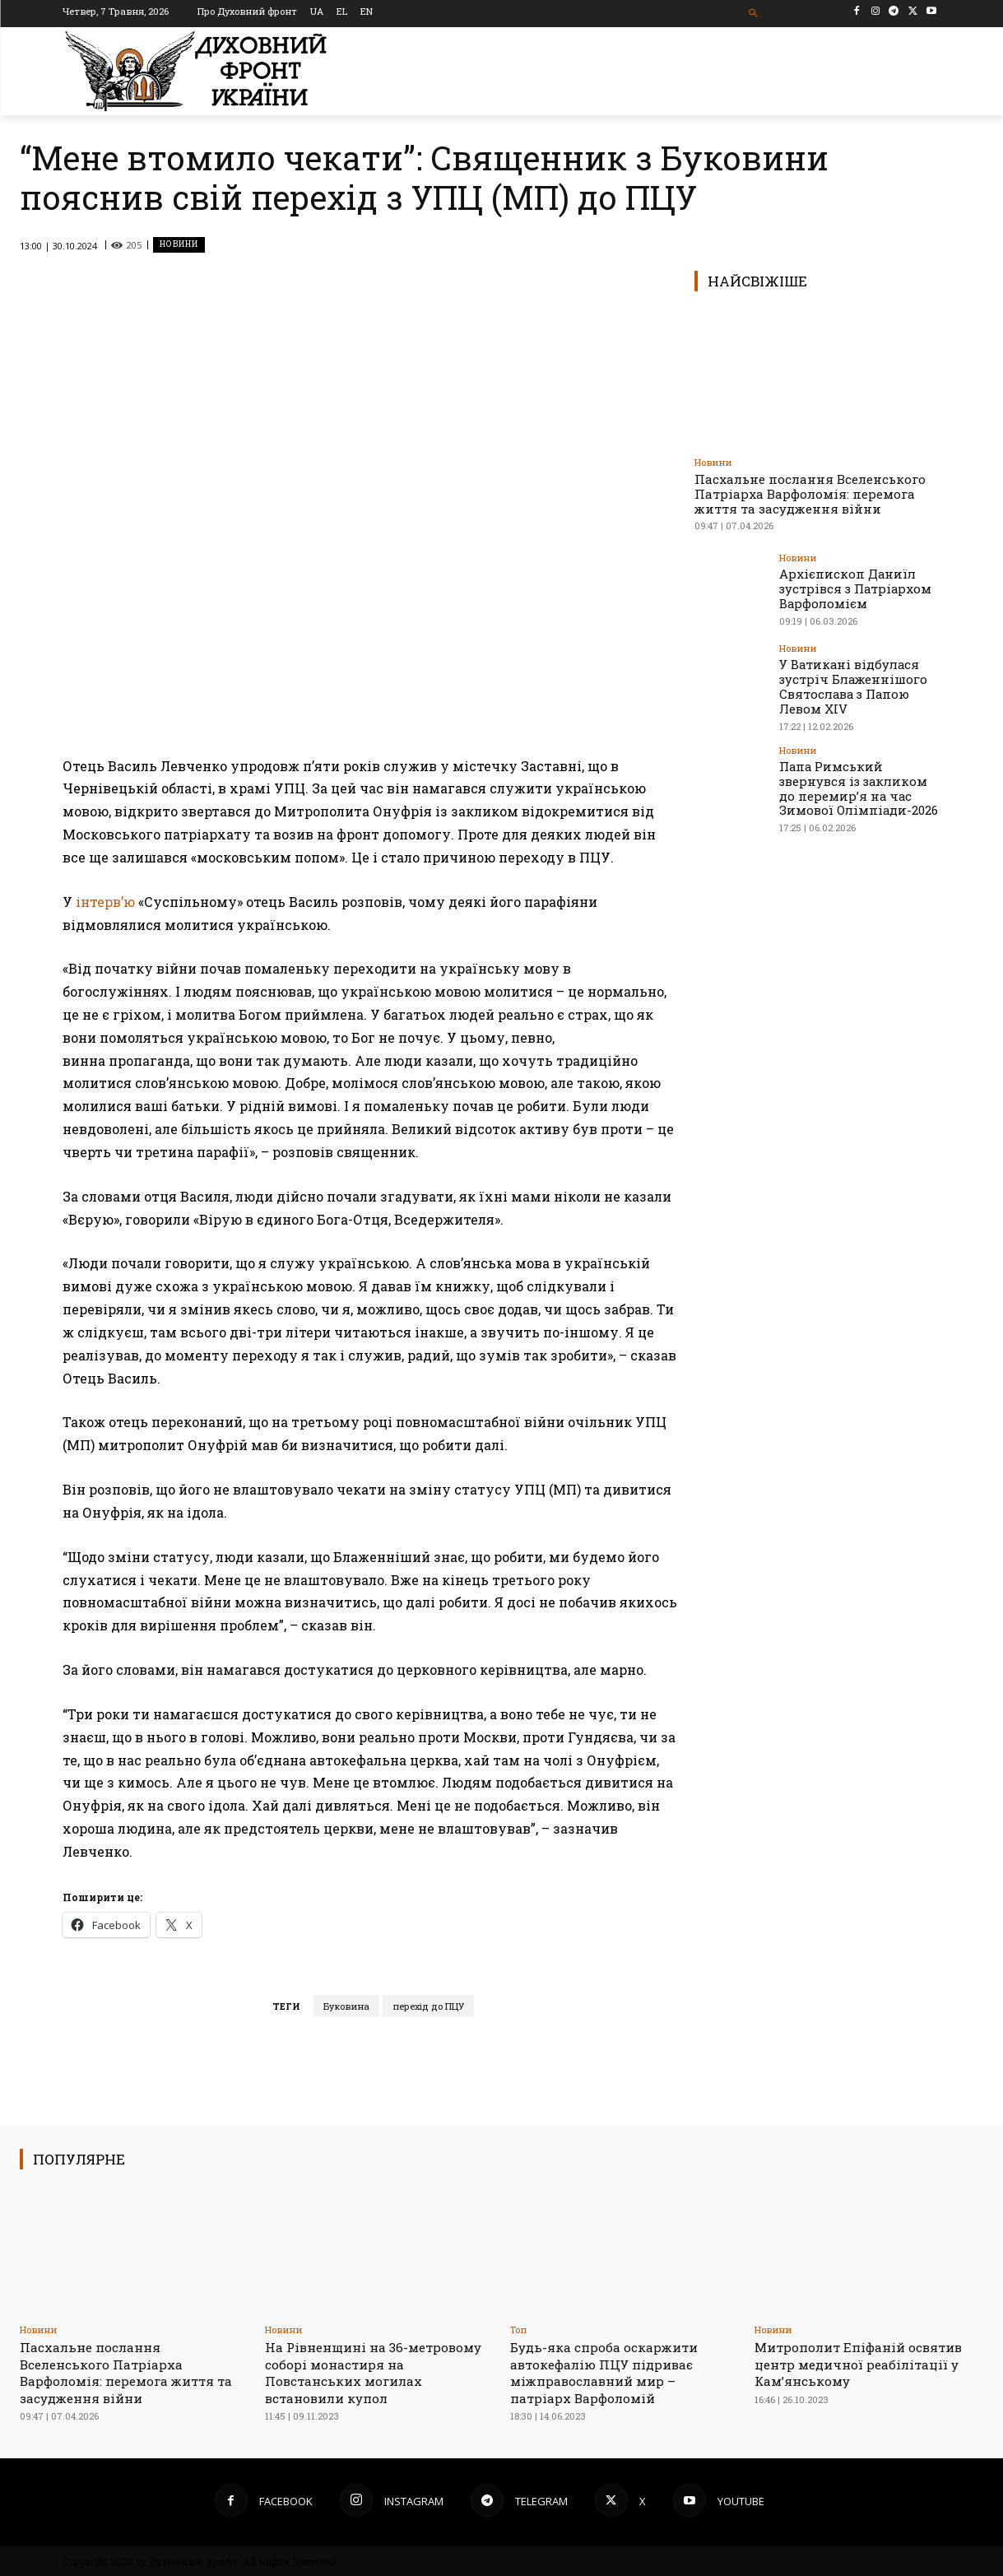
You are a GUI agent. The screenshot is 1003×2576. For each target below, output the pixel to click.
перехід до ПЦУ (428, 2006)
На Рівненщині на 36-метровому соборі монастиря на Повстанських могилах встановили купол (374, 2371)
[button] (753, 14)
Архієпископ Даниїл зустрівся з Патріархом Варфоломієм (850, 587)
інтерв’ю (105, 901)
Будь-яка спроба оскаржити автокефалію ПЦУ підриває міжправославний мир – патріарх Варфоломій (612, 2371)
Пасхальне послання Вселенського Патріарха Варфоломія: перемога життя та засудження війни (810, 494)
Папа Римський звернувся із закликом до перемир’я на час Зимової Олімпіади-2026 (859, 782)
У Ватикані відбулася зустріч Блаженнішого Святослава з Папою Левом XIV (849, 684)
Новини (179, 245)
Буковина (346, 2006)
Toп (518, 2329)
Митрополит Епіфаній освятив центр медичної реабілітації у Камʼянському (868, 2363)
